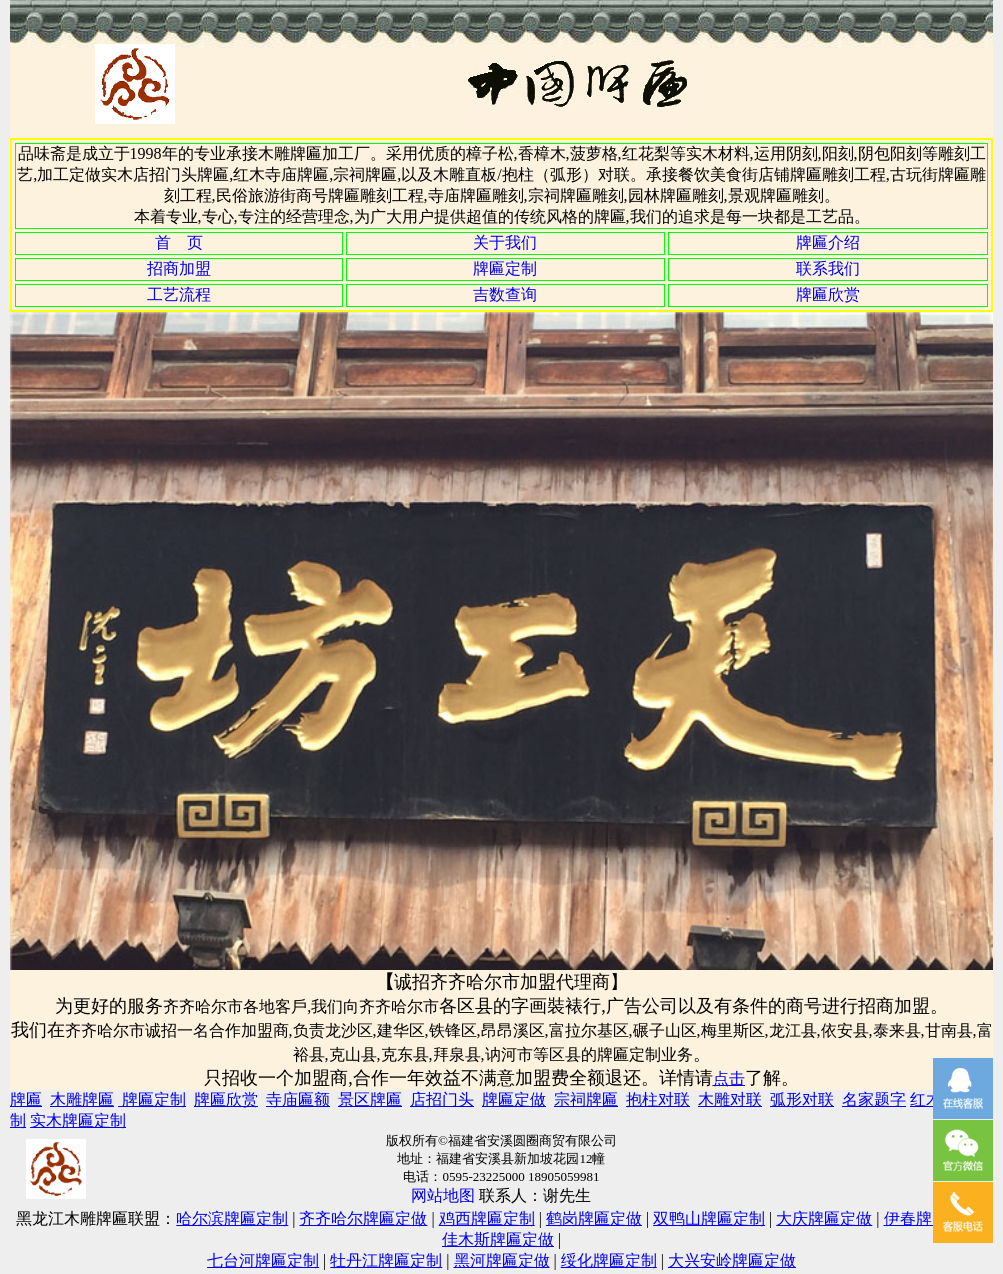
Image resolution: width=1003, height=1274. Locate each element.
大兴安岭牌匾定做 (732, 1260)
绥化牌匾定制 (609, 1260)
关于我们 (505, 242)
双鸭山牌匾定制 (709, 1218)
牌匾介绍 (828, 242)
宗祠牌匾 (586, 1099)
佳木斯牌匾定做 (498, 1239)
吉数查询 (505, 294)
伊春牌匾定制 (932, 1218)
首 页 (179, 242)
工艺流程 (179, 294)
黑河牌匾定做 (502, 1260)
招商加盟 (179, 268)
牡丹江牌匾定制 (386, 1260)
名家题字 (874, 1099)
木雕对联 (730, 1099)
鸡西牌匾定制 (487, 1218)
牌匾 (26, 1099)
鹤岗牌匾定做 (594, 1218)
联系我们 (828, 268)
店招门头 (442, 1099)
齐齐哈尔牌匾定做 (363, 1218)
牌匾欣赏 (828, 294)
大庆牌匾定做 (824, 1218)
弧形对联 (802, 1099)
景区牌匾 (370, 1099)
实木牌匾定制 (78, 1120)
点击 (729, 1078)
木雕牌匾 (82, 1099)
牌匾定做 (514, 1099)
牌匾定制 (505, 268)
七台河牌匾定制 (263, 1260)
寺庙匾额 (298, 1099)
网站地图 (443, 1195)
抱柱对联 (658, 1099)
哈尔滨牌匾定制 (232, 1218)
